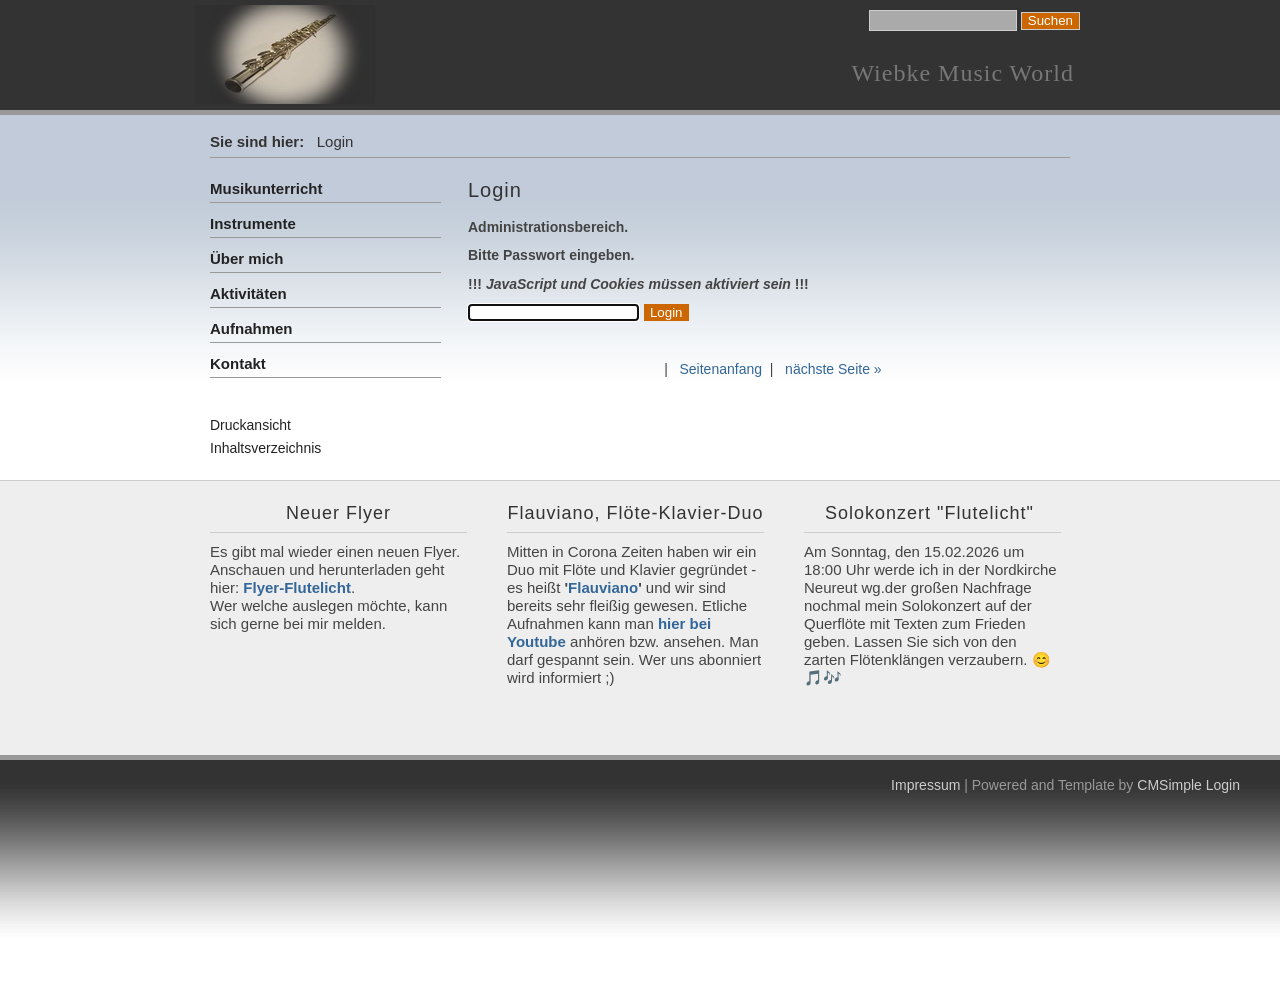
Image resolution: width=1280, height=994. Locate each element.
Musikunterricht (266, 188)
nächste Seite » (833, 369)
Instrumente (253, 223)
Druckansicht (250, 425)
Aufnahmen (251, 328)
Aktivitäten (248, 293)
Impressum (925, 785)
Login (1223, 785)
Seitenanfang (720, 369)
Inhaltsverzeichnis (265, 448)
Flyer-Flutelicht (297, 587)
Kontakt (238, 363)
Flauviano (603, 587)
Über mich (246, 258)
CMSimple (1169, 785)
